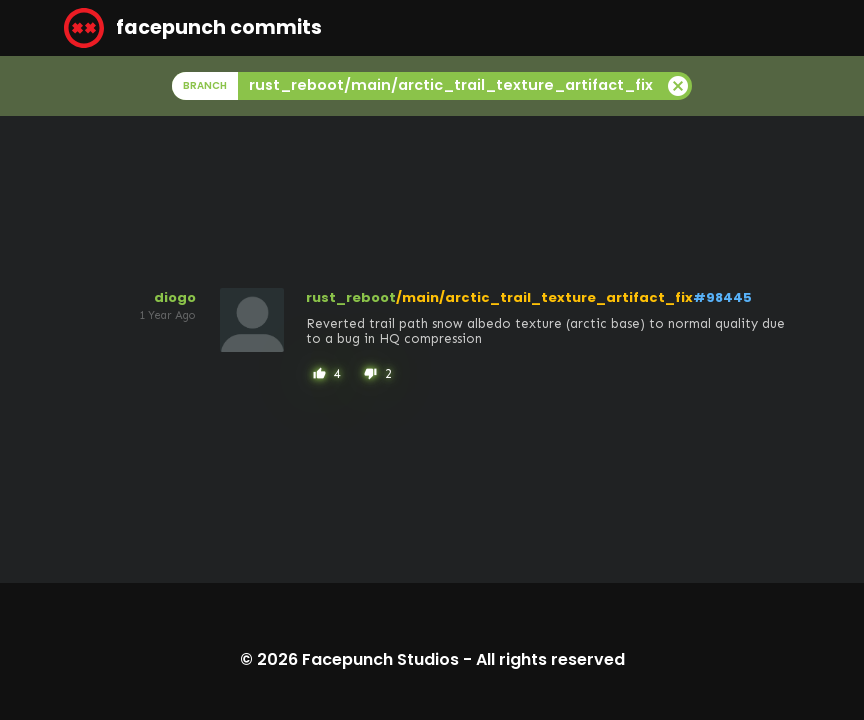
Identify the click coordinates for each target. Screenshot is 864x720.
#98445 (722, 297)
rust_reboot (351, 297)
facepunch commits (193, 28)
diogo (175, 297)
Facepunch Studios (380, 659)
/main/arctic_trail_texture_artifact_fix (544, 297)
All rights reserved (550, 659)
